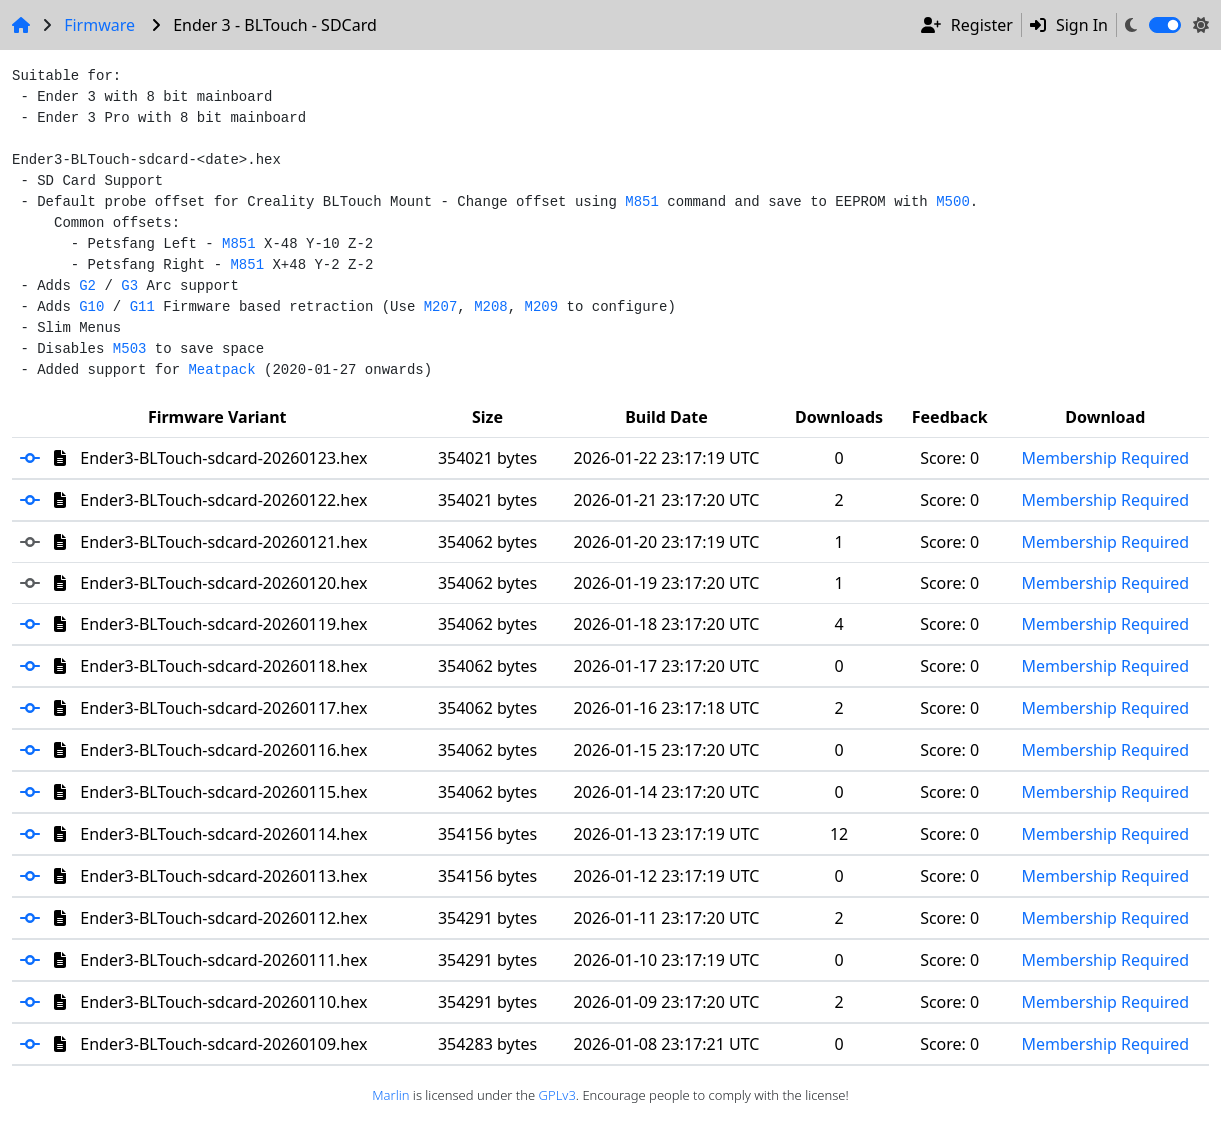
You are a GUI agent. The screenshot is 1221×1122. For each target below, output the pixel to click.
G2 (87, 286)
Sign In (1069, 25)
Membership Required (1105, 458)
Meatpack (221, 370)
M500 (953, 202)
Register (967, 25)
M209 (542, 307)
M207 (441, 307)
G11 (142, 307)
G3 (129, 286)
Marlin (390, 1095)
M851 (642, 202)
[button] (37, 458)
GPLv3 (557, 1095)
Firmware (99, 25)
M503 (130, 349)
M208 (491, 307)
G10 (91, 307)
